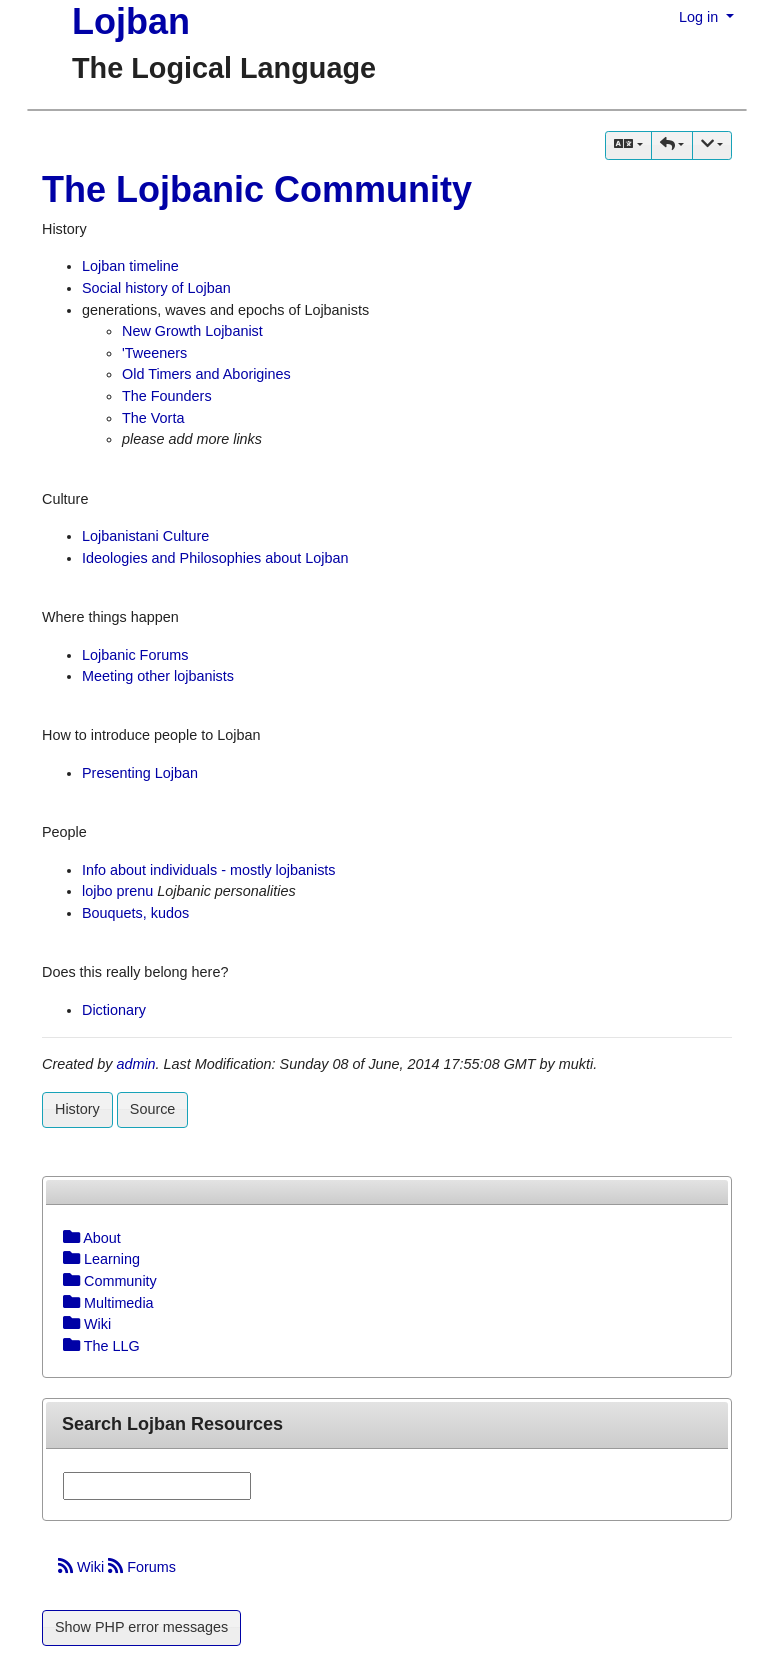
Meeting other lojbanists (158, 676)
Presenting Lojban (140, 773)
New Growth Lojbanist (192, 331)
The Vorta (153, 418)
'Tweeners (154, 353)
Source (153, 1109)
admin (135, 1064)
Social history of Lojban (156, 288)
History (77, 1109)
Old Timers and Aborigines (206, 374)
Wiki (83, 1567)
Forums (142, 1567)
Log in (700, 17)
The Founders (167, 396)
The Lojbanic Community (257, 189)
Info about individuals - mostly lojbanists (209, 870)
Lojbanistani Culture (145, 536)
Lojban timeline (130, 266)
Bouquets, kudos (135, 913)
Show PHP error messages (141, 1627)
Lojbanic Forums (135, 655)
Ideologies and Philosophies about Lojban (215, 558)
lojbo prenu (117, 891)
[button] (672, 145)
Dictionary (114, 1010)
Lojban (131, 21)
